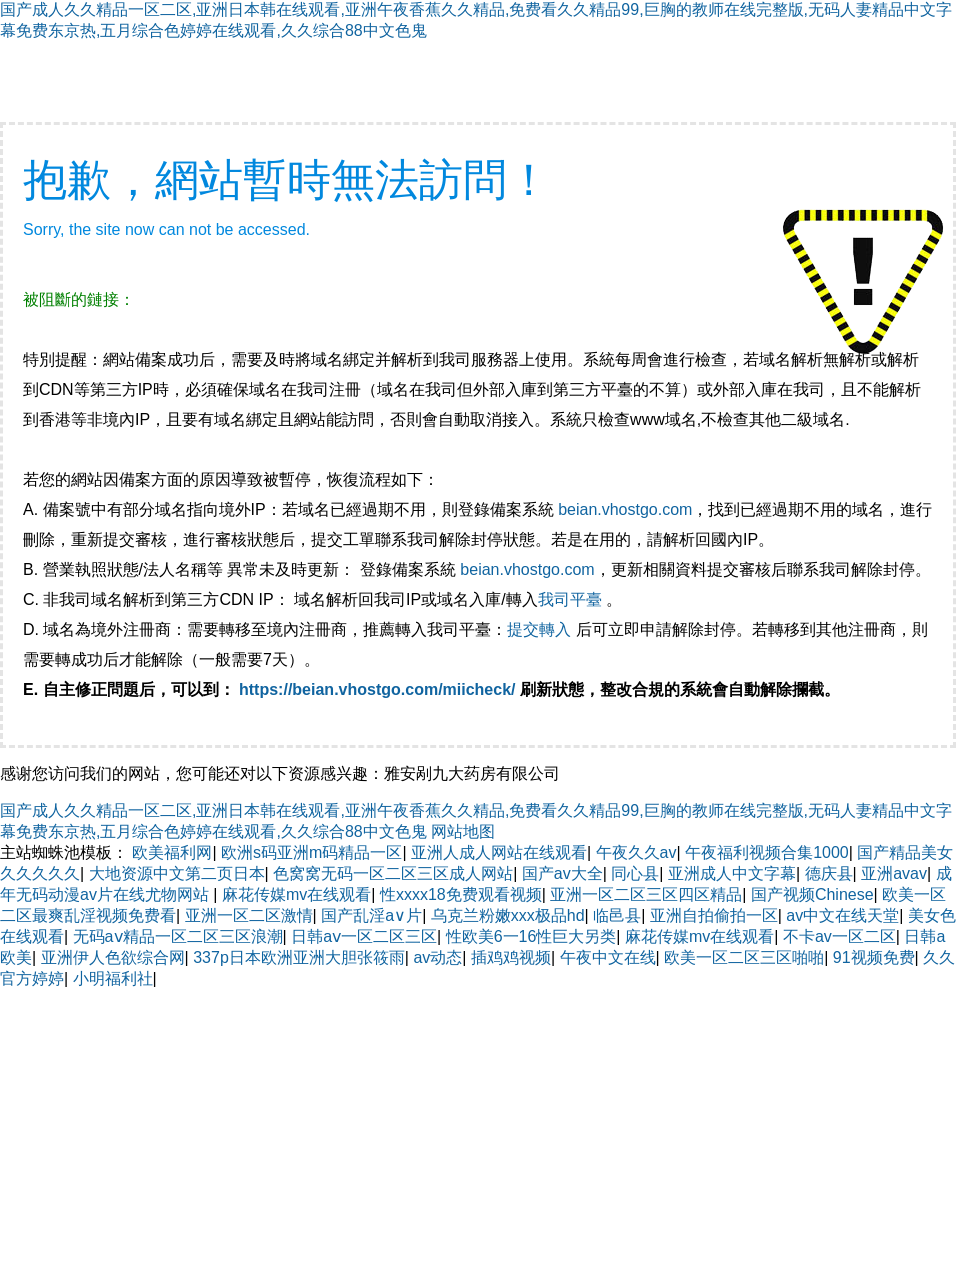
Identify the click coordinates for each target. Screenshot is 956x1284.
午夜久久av (636, 852)
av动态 (437, 957)
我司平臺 (572, 599)
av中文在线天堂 (842, 915)
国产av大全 (562, 873)
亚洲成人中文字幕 (732, 873)
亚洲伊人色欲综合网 (113, 957)
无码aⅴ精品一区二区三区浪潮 (178, 936)
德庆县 (829, 873)
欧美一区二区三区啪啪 (744, 957)
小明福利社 (113, 978)
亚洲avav (894, 873)
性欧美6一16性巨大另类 (531, 936)
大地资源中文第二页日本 (177, 873)
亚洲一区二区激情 (249, 915)
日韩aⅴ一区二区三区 (364, 936)
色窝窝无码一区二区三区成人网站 (393, 873)
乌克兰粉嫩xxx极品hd (508, 915)
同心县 (635, 873)
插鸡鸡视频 (511, 957)
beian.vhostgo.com (625, 509)
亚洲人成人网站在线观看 (499, 852)
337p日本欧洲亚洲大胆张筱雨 (299, 957)
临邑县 (617, 915)
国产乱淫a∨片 (371, 915)
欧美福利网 (172, 852)
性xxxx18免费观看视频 (461, 894)
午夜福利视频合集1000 (767, 852)
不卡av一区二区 (839, 936)
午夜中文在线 (608, 957)
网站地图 (463, 831)
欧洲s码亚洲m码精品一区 (311, 852)
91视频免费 (874, 957)
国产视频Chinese (812, 894)
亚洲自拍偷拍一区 (714, 915)
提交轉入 (539, 629)
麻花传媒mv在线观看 (296, 894)
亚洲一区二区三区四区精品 (646, 894)
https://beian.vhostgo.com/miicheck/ (377, 689)
